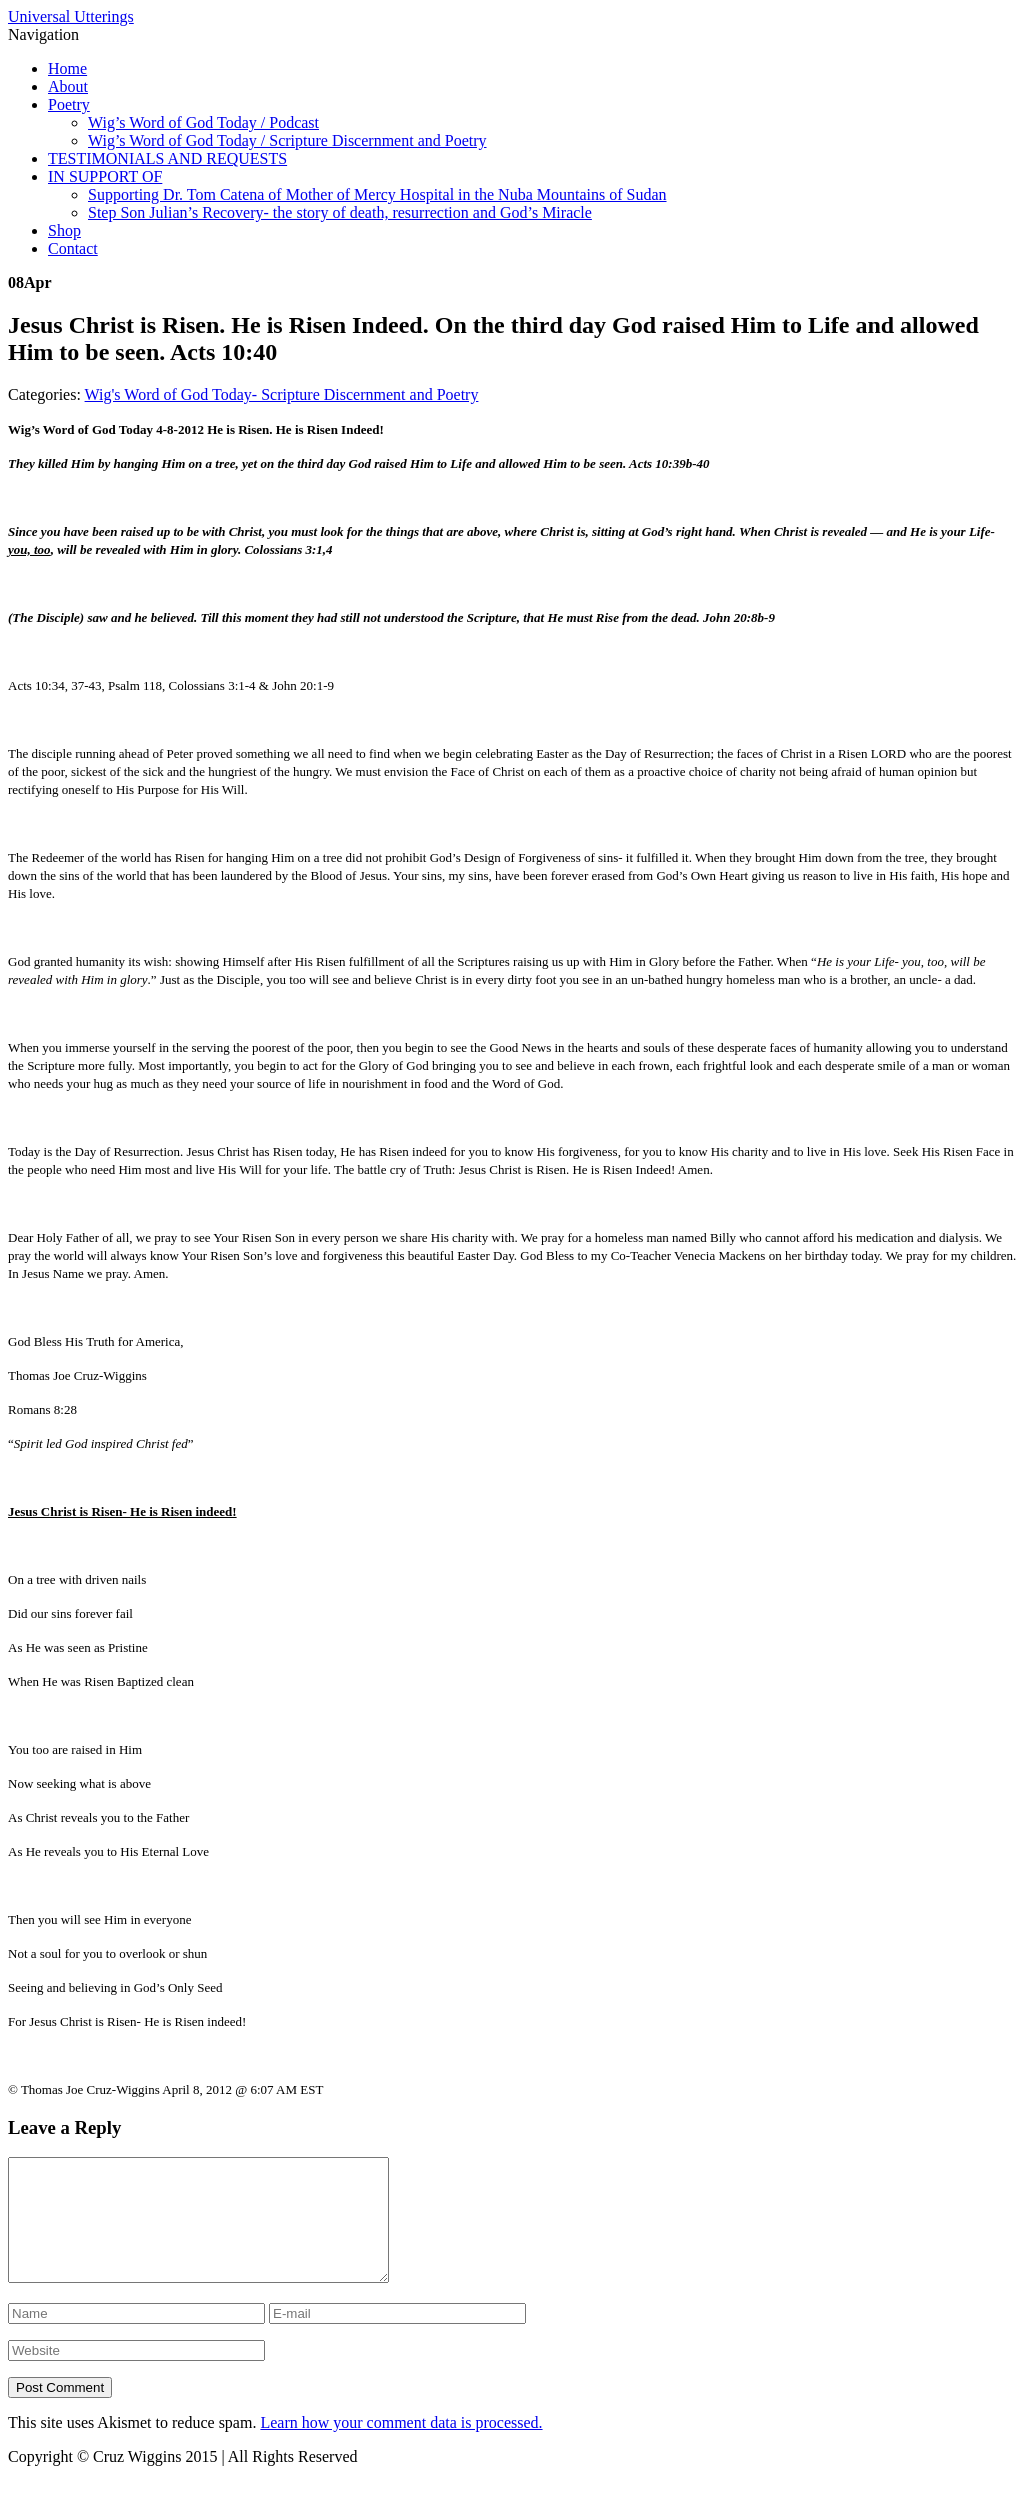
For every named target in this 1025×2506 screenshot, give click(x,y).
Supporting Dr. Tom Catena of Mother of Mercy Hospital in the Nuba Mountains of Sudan (377, 194)
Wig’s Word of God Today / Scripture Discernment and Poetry (287, 140)
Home (67, 68)
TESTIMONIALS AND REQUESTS (167, 158)
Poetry (69, 104)
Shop (64, 230)
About (68, 86)
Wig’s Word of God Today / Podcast (203, 122)
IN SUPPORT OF (105, 176)
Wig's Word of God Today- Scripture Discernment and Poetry (282, 394)
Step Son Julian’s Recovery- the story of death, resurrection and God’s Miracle (340, 212)
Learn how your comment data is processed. (401, 2446)
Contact (73, 248)
